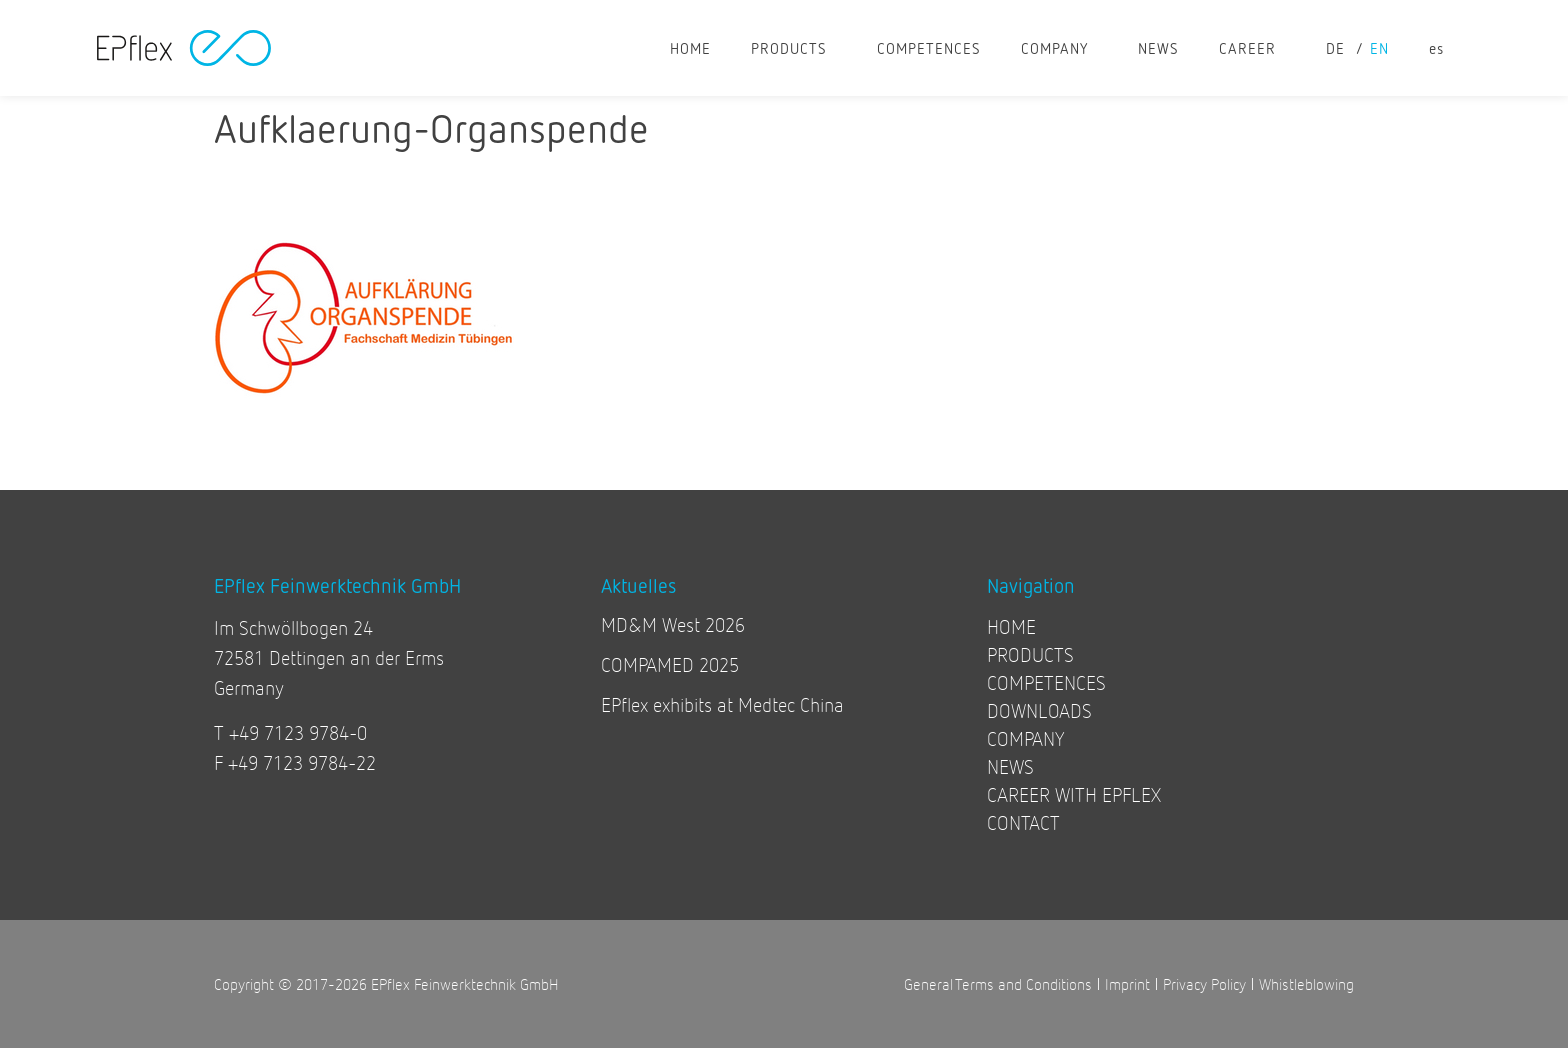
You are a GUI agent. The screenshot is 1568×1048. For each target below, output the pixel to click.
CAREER (1252, 48)
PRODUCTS (794, 48)
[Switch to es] (1436, 48)
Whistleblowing (1306, 983)
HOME (690, 48)
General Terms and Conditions (998, 983)
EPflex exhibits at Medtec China (722, 704)
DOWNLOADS (1039, 710)
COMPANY (1059, 48)
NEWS (1158, 48)
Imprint (1127, 983)
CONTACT (1023, 822)
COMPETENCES (929, 48)
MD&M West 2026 (673, 624)
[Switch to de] (1338, 48)
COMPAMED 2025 (670, 664)
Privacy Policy (1204, 983)
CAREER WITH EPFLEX (1074, 794)
